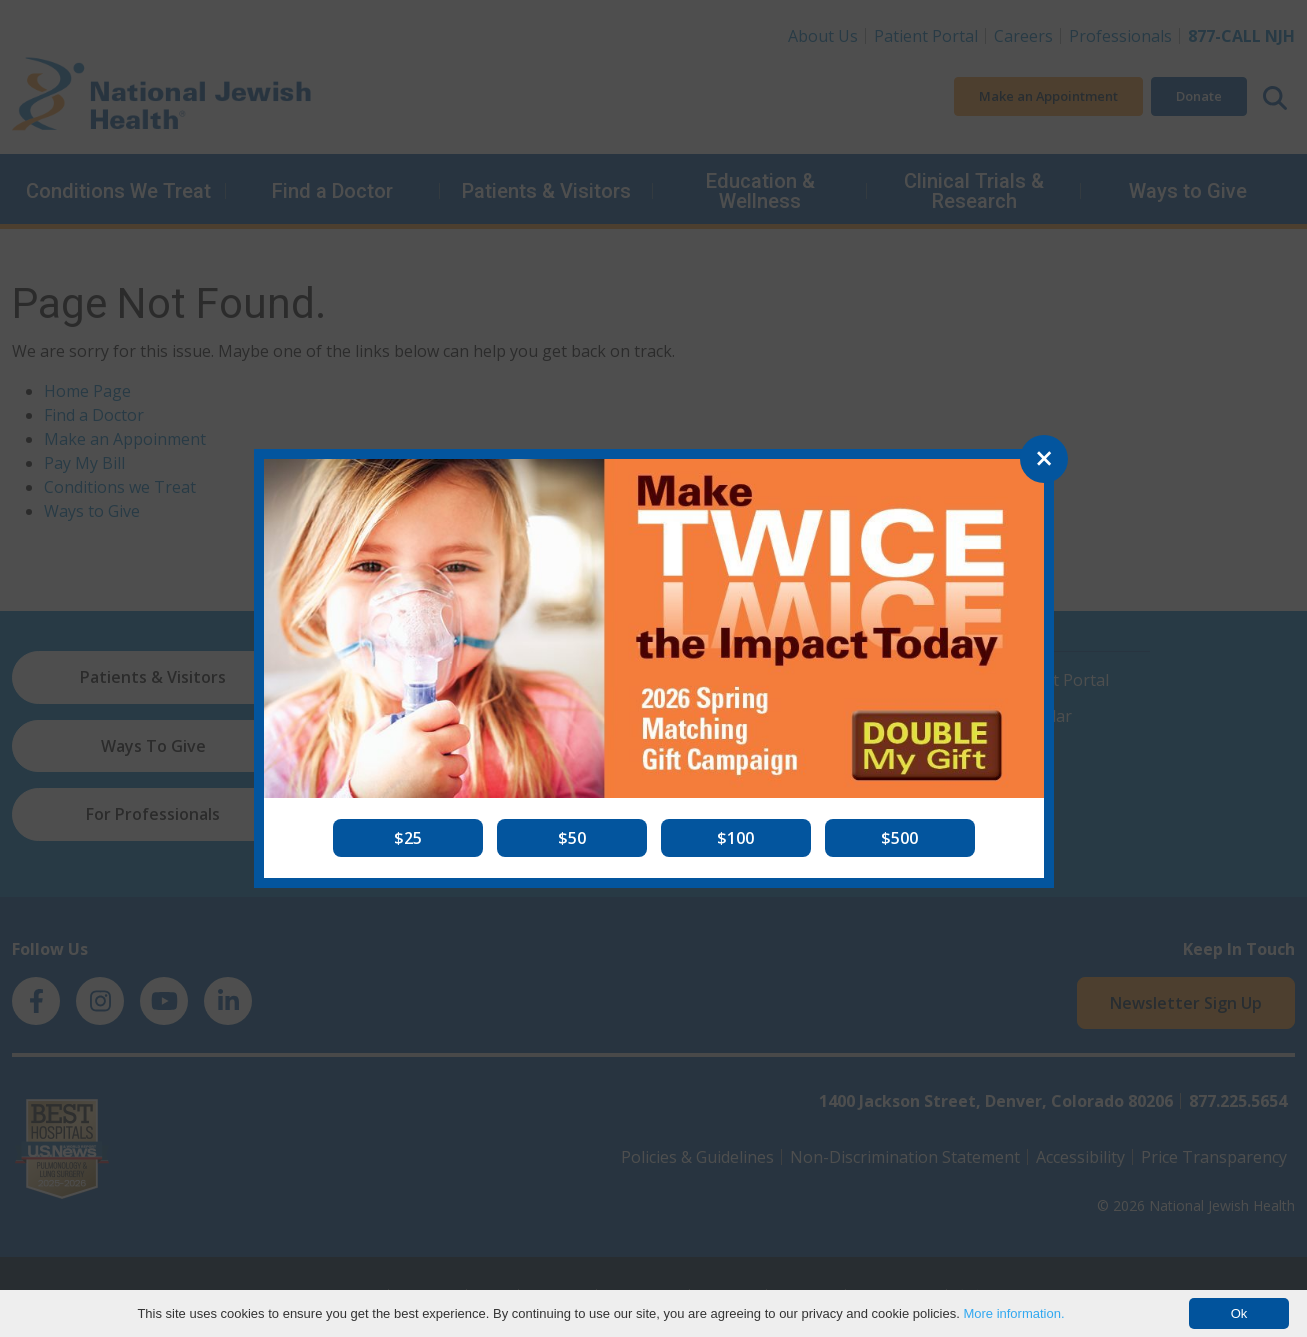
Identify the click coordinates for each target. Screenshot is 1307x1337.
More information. (1013, 1313)
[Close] (1044, 459)
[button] (408, 838)
